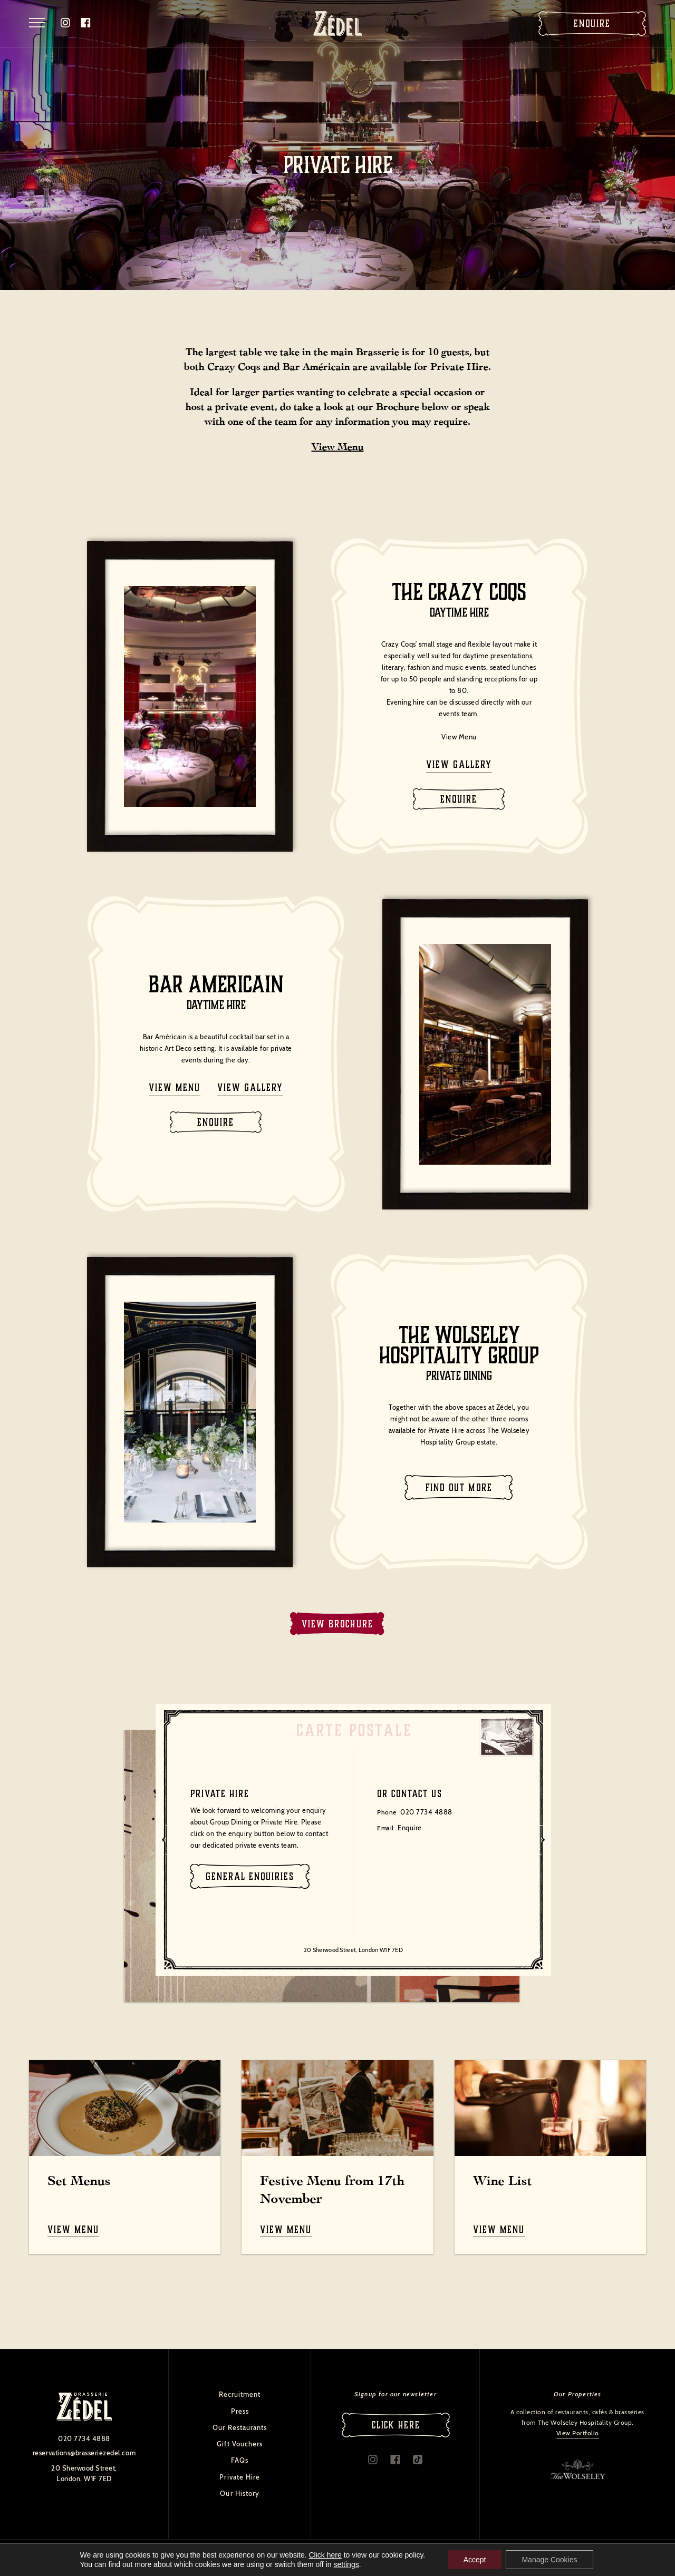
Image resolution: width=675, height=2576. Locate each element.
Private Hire (239, 2477)
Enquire (592, 23)
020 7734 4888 (426, 1812)
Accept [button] (475, 2559)
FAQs (239, 2460)
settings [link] (346, 2564)
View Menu (338, 447)
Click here (325, 2555)
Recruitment (240, 2394)
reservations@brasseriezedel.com (84, 2452)
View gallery (459, 764)
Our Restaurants (240, 2427)
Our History (239, 2493)
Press (240, 2411)
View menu (174, 1087)
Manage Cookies (549, 2559)
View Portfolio (577, 2433)
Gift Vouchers (240, 2444)
